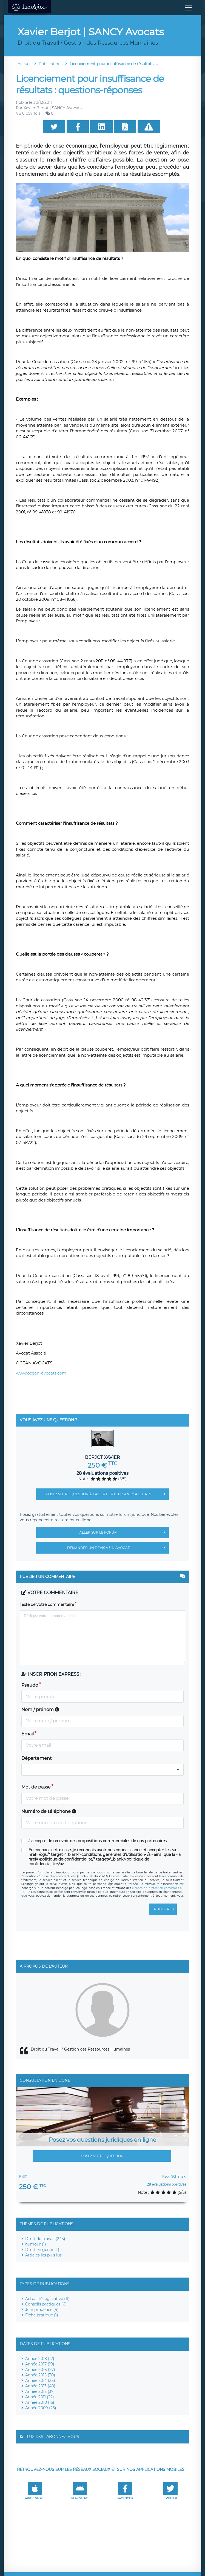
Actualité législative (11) (47, 2298)
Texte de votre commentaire (47, 1604)
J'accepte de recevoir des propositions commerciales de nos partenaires (98, 1841)
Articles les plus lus (43, 2255)
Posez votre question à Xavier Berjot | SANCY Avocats (107, 1494)
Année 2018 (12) (39, 2358)
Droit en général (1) (43, 2249)
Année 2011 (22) (39, 2396)
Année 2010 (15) (39, 2402)
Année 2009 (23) (40, 2407)
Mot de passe (36, 1787)
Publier (165, 1909)
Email (27, 1734)
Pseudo (29, 1685)
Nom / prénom (40, 1709)
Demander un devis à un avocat (118, 1548)
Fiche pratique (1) (41, 2315)
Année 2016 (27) (40, 2369)
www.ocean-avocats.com (41, 1373)
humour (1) (35, 2244)
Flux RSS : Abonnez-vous (51, 2436)
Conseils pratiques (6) (46, 2304)
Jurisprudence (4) (42, 2309)
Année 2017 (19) (39, 2364)
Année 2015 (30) (40, 2375)
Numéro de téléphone (48, 1811)
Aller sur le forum (124, 1532)
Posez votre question (102, 2156)
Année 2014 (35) (40, 2380)
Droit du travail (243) (45, 2238)
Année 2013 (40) (40, 2386)
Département (36, 1758)
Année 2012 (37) (40, 2391)
